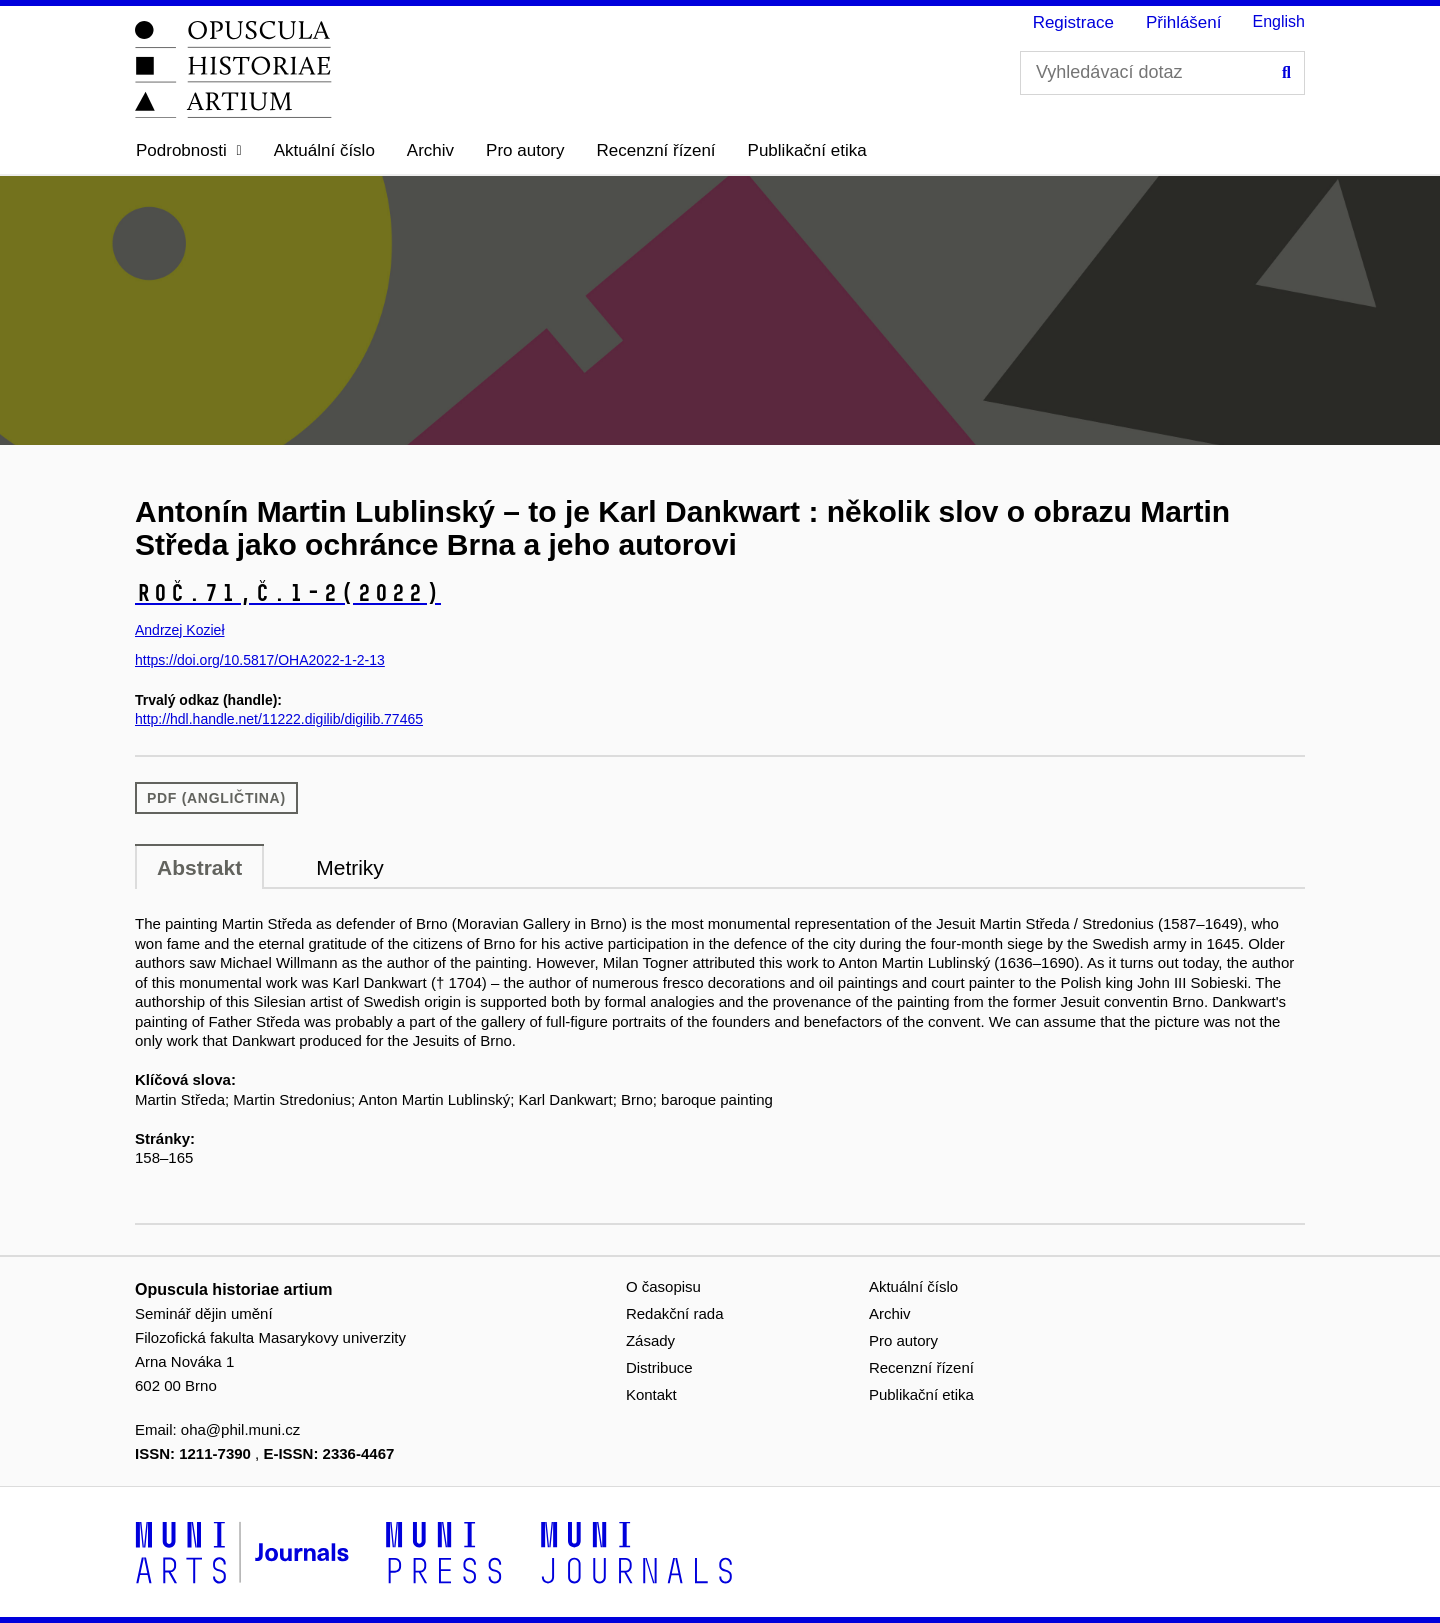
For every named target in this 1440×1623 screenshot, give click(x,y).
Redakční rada (675, 1313)
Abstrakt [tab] (199, 867)
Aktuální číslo (324, 150)
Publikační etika (807, 150)
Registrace (1073, 22)
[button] (189, 151)
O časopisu (663, 1286)
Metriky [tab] (350, 867)
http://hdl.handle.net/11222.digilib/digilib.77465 (279, 719)
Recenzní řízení (656, 150)
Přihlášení (1184, 22)
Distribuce (659, 1367)
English (1279, 21)
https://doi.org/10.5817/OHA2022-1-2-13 (260, 660)
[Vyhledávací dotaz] (1162, 73)
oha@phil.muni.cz (240, 1429)
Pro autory (525, 150)
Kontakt (651, 1394)
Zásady (650, 1340)
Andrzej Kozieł (180, 630)
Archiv (430, 150)
